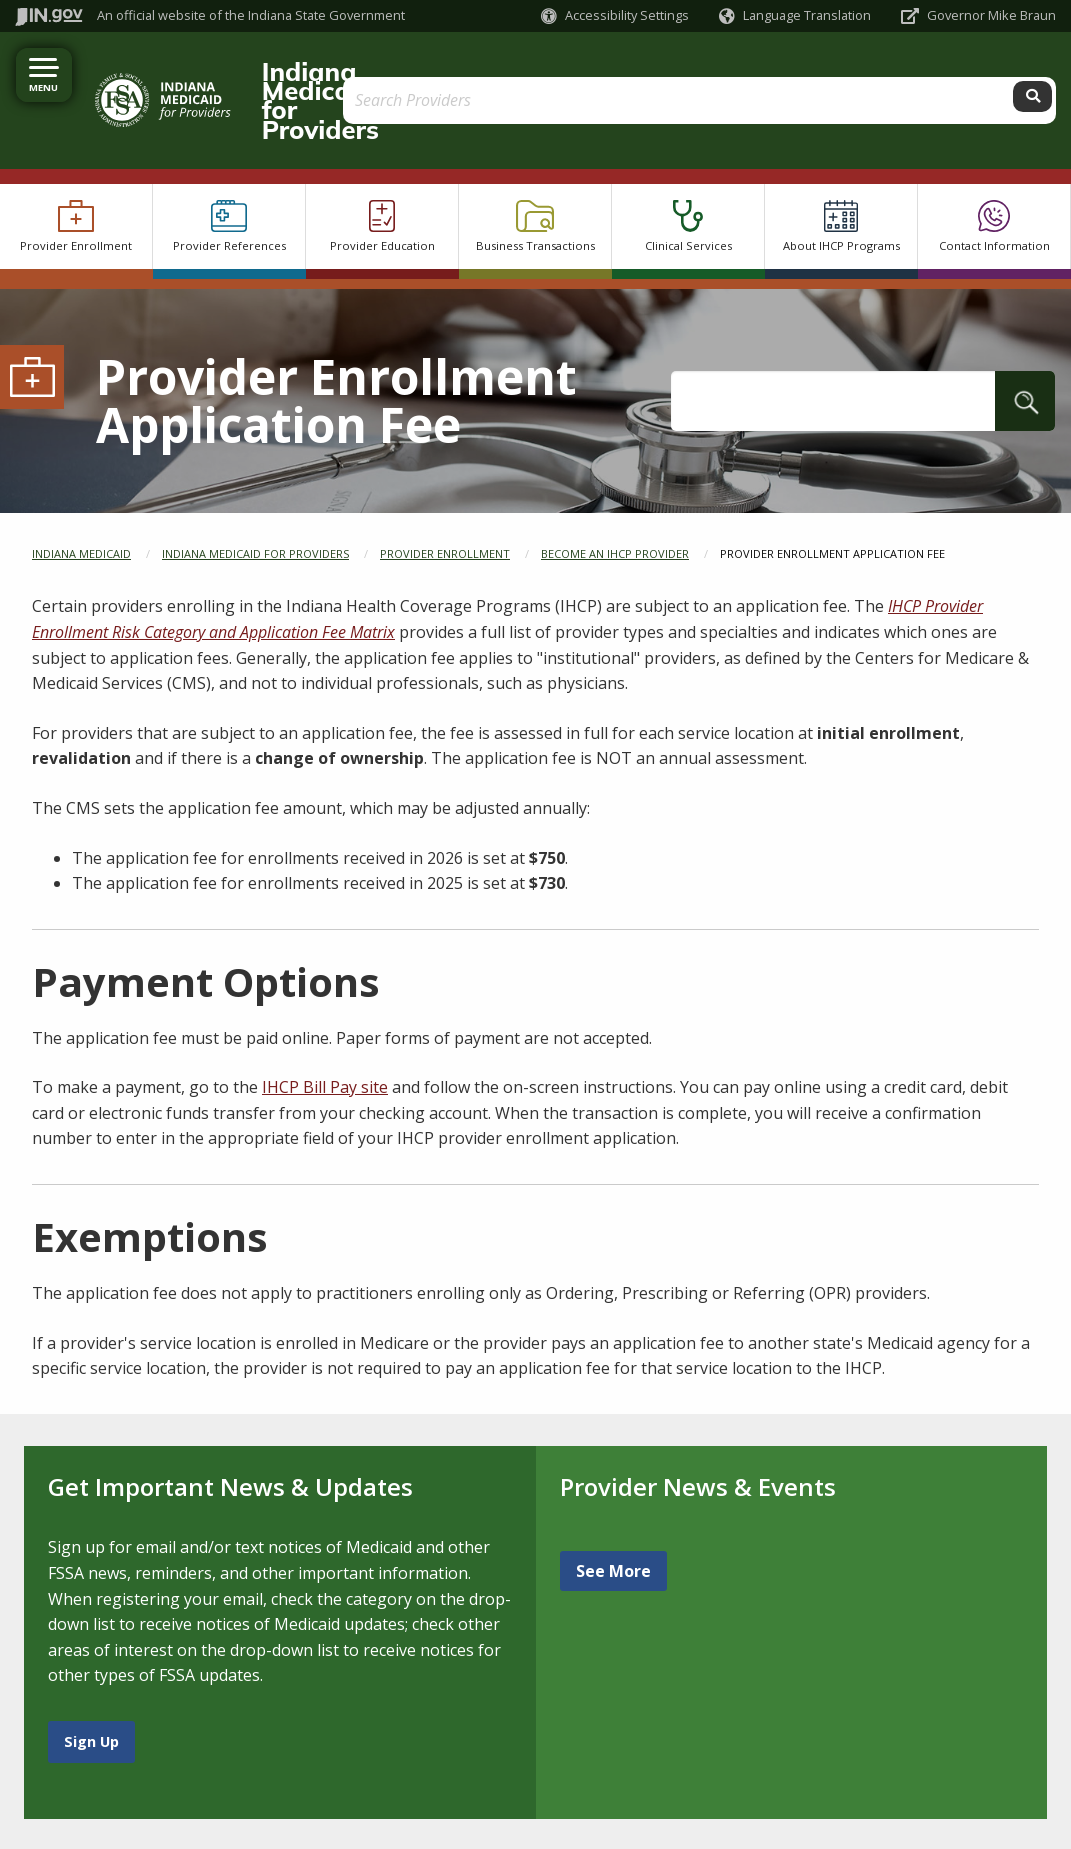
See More (613, 1514)
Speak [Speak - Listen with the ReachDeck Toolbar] (225, 1823)
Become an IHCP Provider (615, 495)
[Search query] (925, 71)
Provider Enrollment (445, 495)
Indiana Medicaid (81, 495)
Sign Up (91, 1683)
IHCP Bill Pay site (325, 1030)
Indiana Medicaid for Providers (414, 71)
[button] (615, 15)
